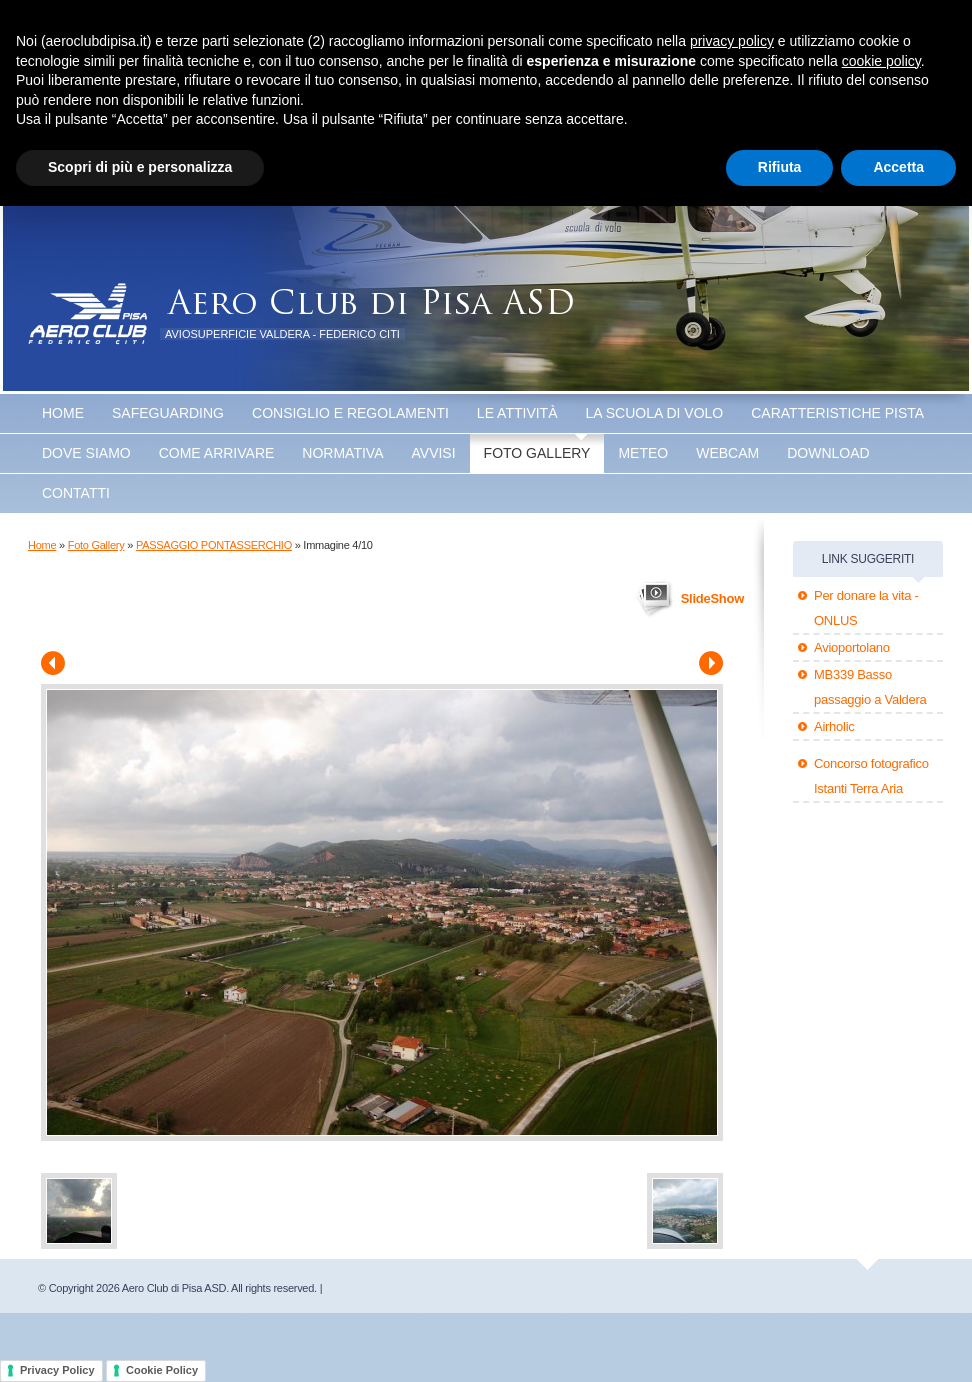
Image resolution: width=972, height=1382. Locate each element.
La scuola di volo (655, 413)
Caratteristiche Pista (837, 413)
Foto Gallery (537, 453)
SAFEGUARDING (168, 413)
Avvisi (434, 453)
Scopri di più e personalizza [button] (140, 167)
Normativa (342, 453)
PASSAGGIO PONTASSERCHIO (214, 545)
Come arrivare (217, 453)
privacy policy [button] (732, 41)
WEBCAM (727, 453)
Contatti (76, 493)
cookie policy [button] (881, 61)
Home (63, 413)
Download (828, 453)
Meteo (643, 453)
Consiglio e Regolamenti (350, 413)
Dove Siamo (86, 453)
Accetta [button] (898, 167)
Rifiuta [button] (780, 167)
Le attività (517, 413)
